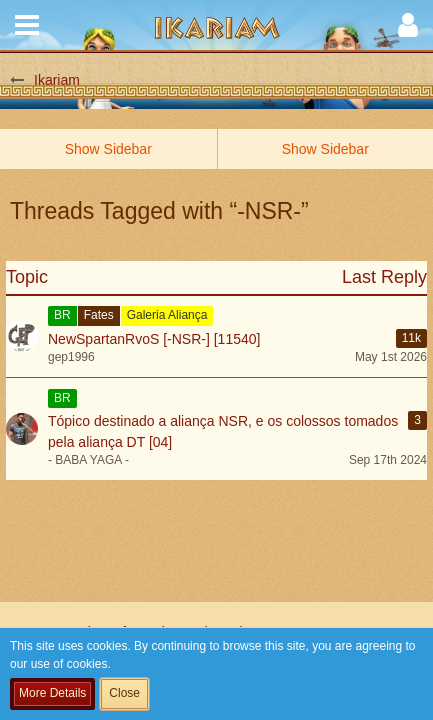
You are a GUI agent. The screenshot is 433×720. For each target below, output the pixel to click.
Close (124, 693)
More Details (52, 693)
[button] (27, 25)
